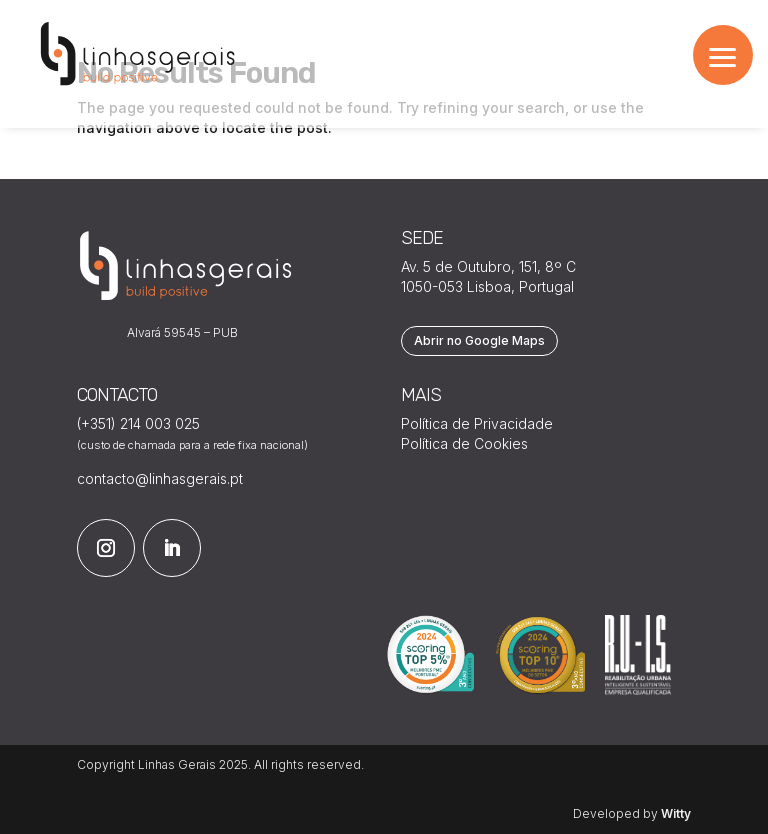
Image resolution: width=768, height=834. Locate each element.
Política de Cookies (464, 443)
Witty (676, 813)
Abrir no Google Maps (479, 340)
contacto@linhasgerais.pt (160, 478)
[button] (723, 55)
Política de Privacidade (477, 423)
